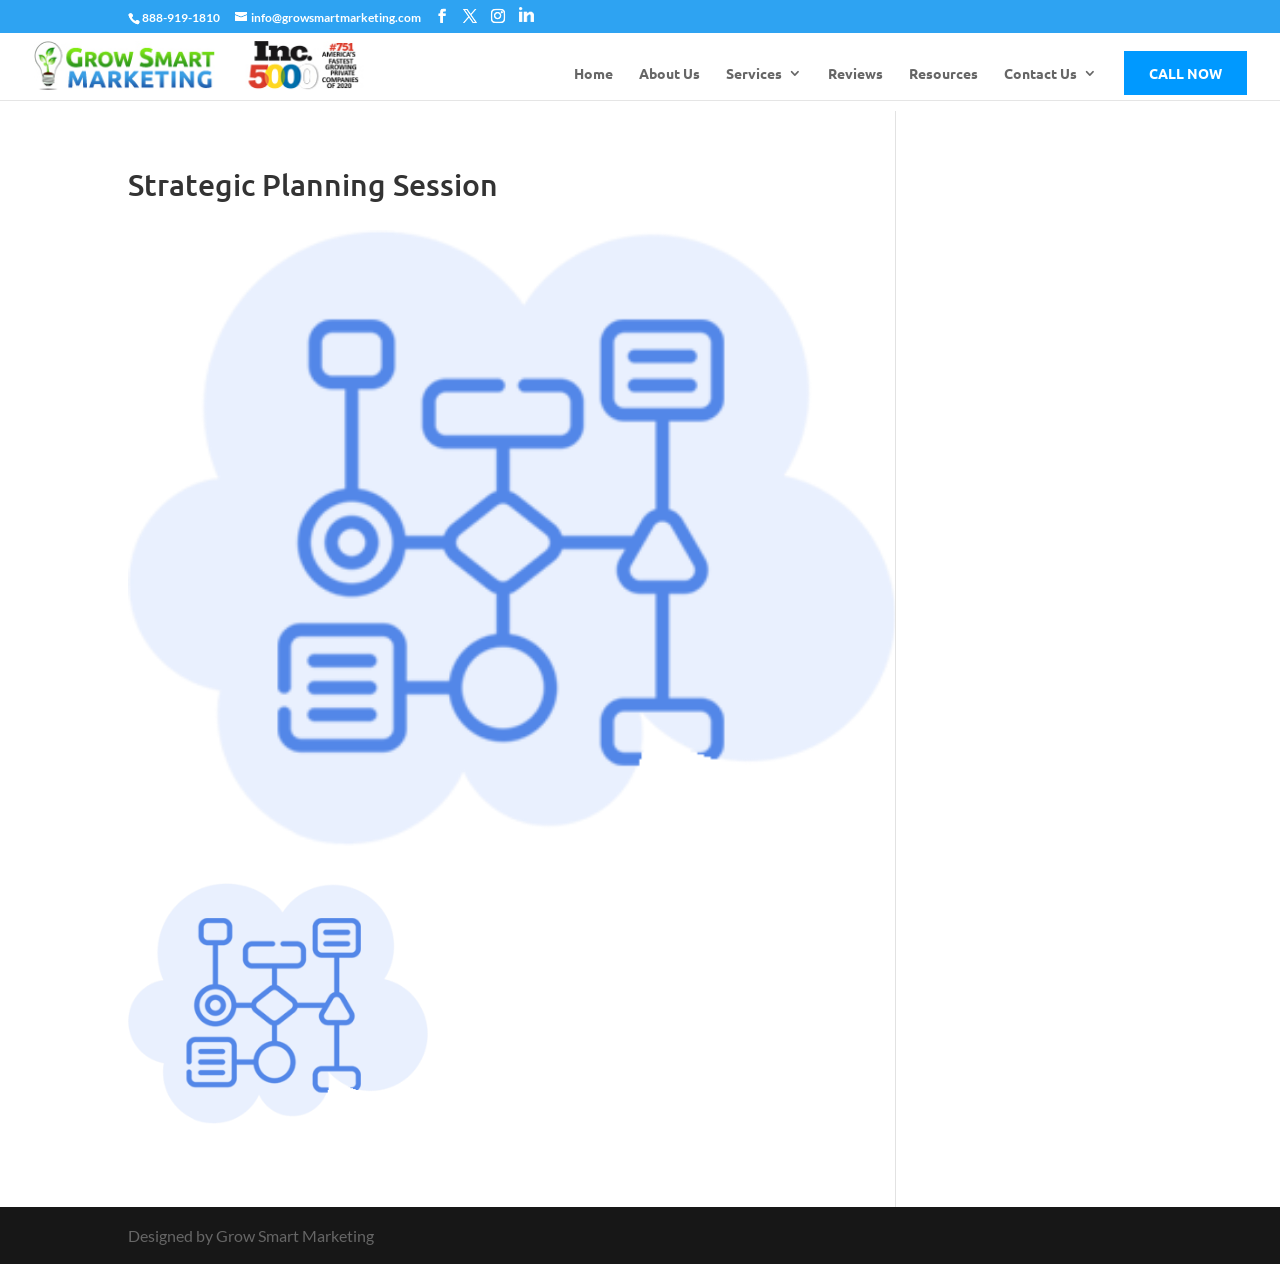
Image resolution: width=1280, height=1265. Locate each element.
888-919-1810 (181, 17)
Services (754, 74)
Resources (943, 74)
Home (593, 74)
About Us (669, 74)
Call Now (1185, 73)
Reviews (855, 74)
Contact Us (1040, 74)
